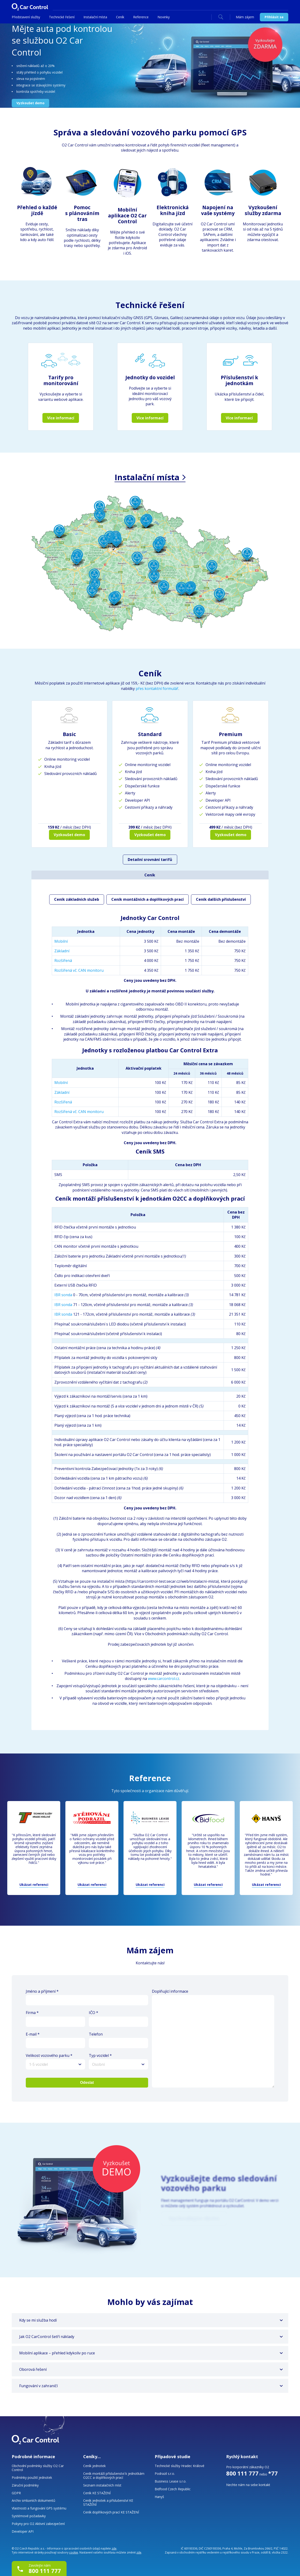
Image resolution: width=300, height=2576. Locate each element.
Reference (141, 17)
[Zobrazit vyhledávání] (220, 17)
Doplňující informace (170, 1991)
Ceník (120, 17)
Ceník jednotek (94, 2466)
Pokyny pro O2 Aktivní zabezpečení (38, 2523)
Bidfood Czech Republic (173, 2489)
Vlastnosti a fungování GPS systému (39, 2508)
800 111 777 (242, 2473)
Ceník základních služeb (76, 899)
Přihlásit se (274, 17)
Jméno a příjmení (42, 1991)
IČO (93, 2012)
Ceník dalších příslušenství (221, 899)
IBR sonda (63, 1294)
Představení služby (26, 17)
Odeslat (87, 2083)
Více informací (60, 418)
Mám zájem (245, 17)
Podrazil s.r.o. (165, 2473)
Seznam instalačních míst (102, 2485)
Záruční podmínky (25, 2485)
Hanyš (159, 2496)
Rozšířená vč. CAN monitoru (79, 970)
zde (114, 2548)
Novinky (164, 17)
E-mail (33, 2034)
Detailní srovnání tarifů (150, 859)
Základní (61, 950)
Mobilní (61, 941)
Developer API (23, 2531)
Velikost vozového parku (49, 2055)
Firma (32, 2012)
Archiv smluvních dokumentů (33, 2500)
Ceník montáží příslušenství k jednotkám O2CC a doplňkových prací (113, 2475)
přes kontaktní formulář (157, 688)
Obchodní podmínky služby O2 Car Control (38, 2468)
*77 (273, 2473)
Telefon (96, 2034)
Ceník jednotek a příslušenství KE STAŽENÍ (108, 2502)
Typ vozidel (100, 2055)
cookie (73, 2552)
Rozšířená (63, 960)
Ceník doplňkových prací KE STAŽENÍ (111, 2512)
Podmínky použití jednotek (32, 2477)
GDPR (16, 2493)
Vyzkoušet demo (69, 834)
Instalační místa (95, 17)
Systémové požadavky (29, 2516)
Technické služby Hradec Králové (179, 2466)
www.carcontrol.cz (163, 1678)
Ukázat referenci (33, 1885)
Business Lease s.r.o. (170, 2481)
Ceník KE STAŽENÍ (97, 2493)
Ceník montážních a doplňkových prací (147, 899)
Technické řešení (62, 17)
